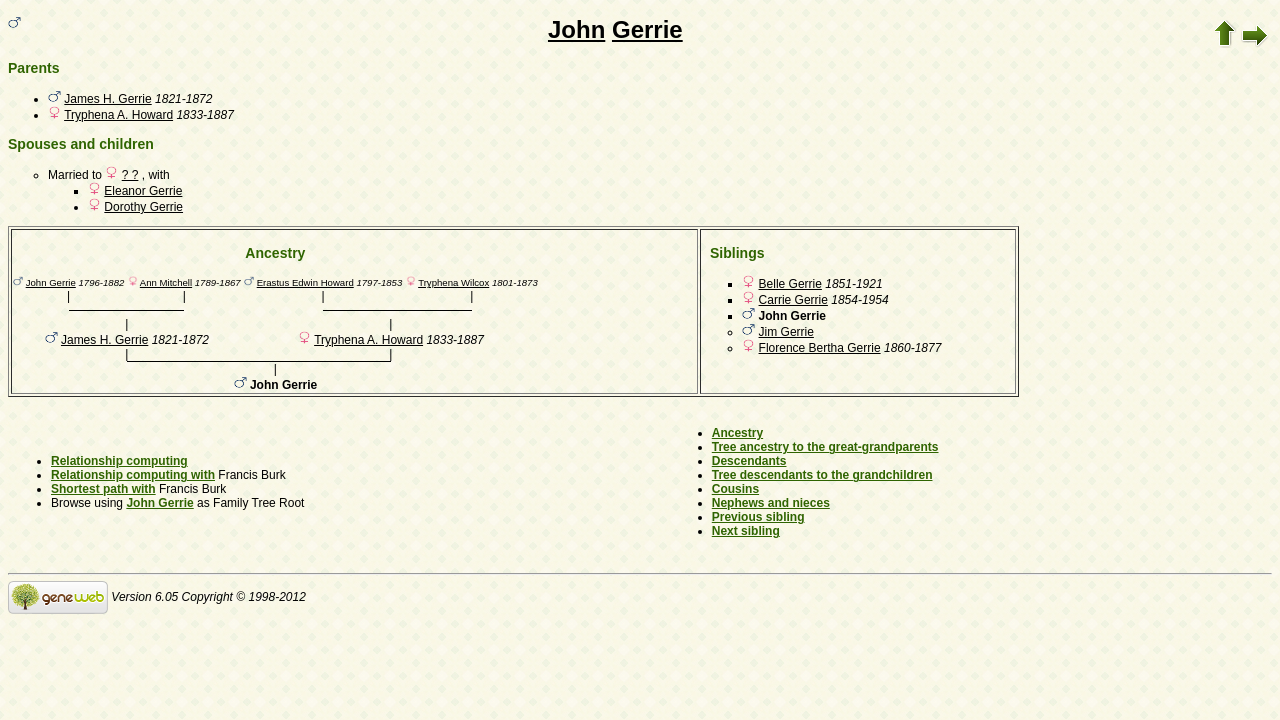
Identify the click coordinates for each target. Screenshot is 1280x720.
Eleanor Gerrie (143, 191)
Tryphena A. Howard (118, 115)
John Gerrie (51, 282)
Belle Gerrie (790, 284)
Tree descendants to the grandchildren (822, 475)
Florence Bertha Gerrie (820, 348)
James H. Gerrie (107, 99)
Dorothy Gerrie (143, 207)
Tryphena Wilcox (453, 282)
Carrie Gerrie (793, 300)
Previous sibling (758, 517)
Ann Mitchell (166, 282)
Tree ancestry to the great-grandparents (825, 447)
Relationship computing (119, 461)
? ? (130, 175)
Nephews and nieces (771, 503)
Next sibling (746, 531)
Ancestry (737, 433)
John (576, 29)
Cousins (735, 489)
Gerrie (647, 29)
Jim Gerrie (786, 332)
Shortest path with (103, 489)
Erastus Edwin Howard (305, 282)
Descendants (749, 461)
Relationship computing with (133, 475)
